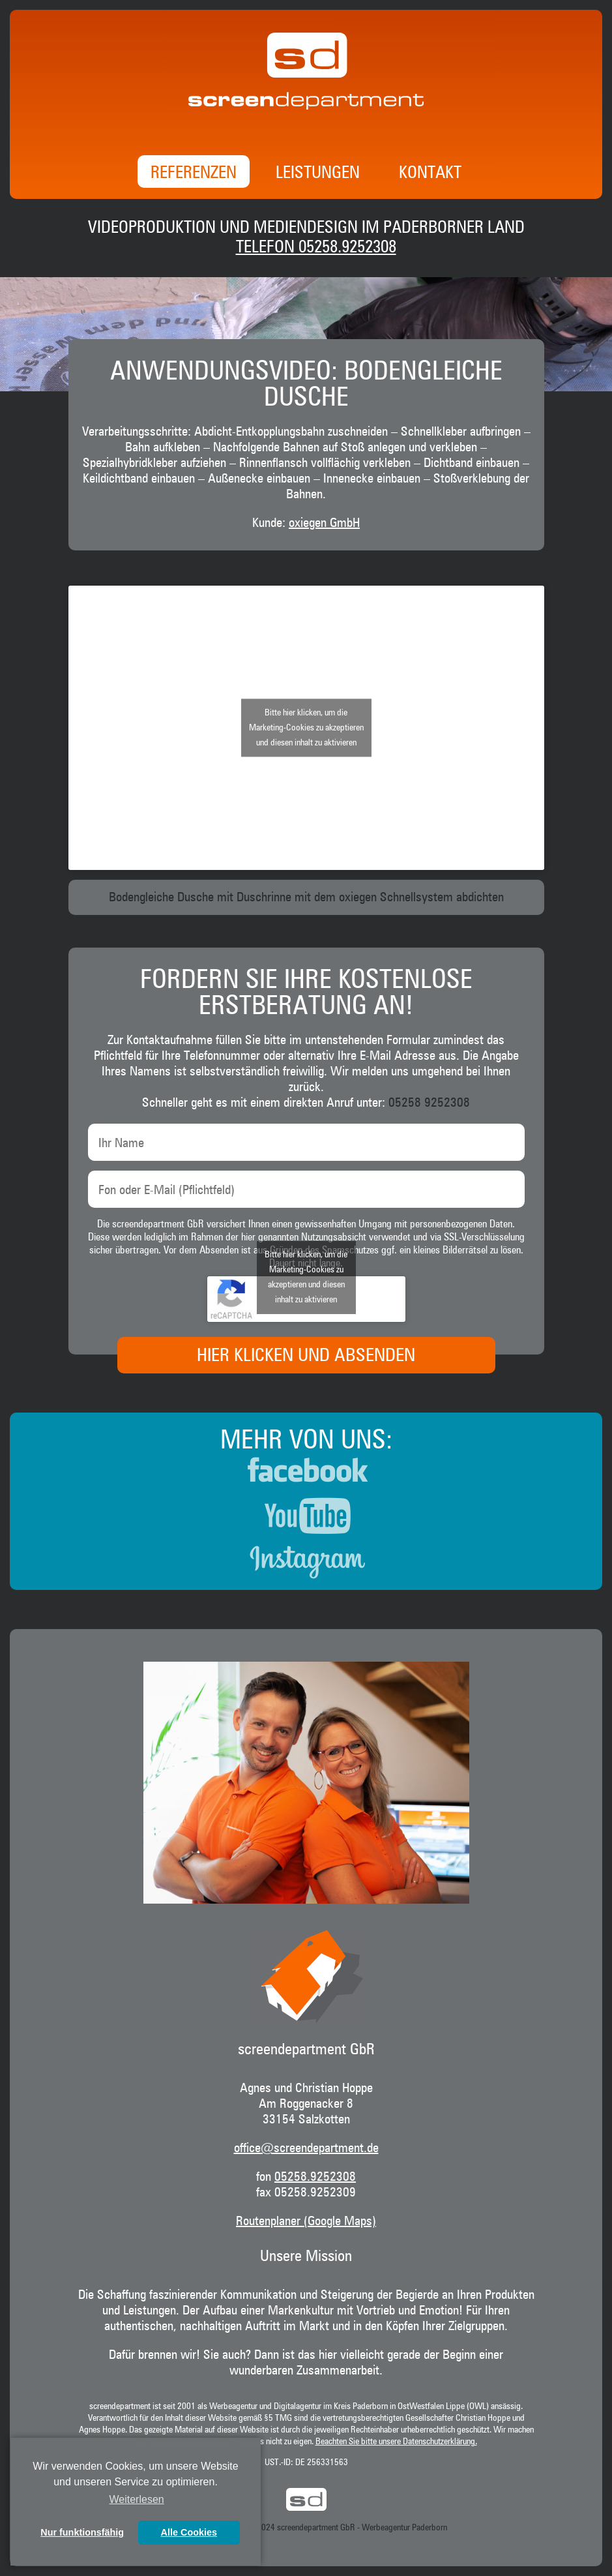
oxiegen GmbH (324, 523)
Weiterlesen (136, 2499)
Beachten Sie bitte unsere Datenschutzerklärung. (396, 2441)
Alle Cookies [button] (189, 2532)
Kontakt (430, 173)
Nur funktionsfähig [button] (82, 2532)
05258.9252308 (315, 2176)
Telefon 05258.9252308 (316, 247)
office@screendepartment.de (306, 2148)
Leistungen (318, 173)
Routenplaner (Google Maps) (306, 2221)
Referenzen (194, 173)
